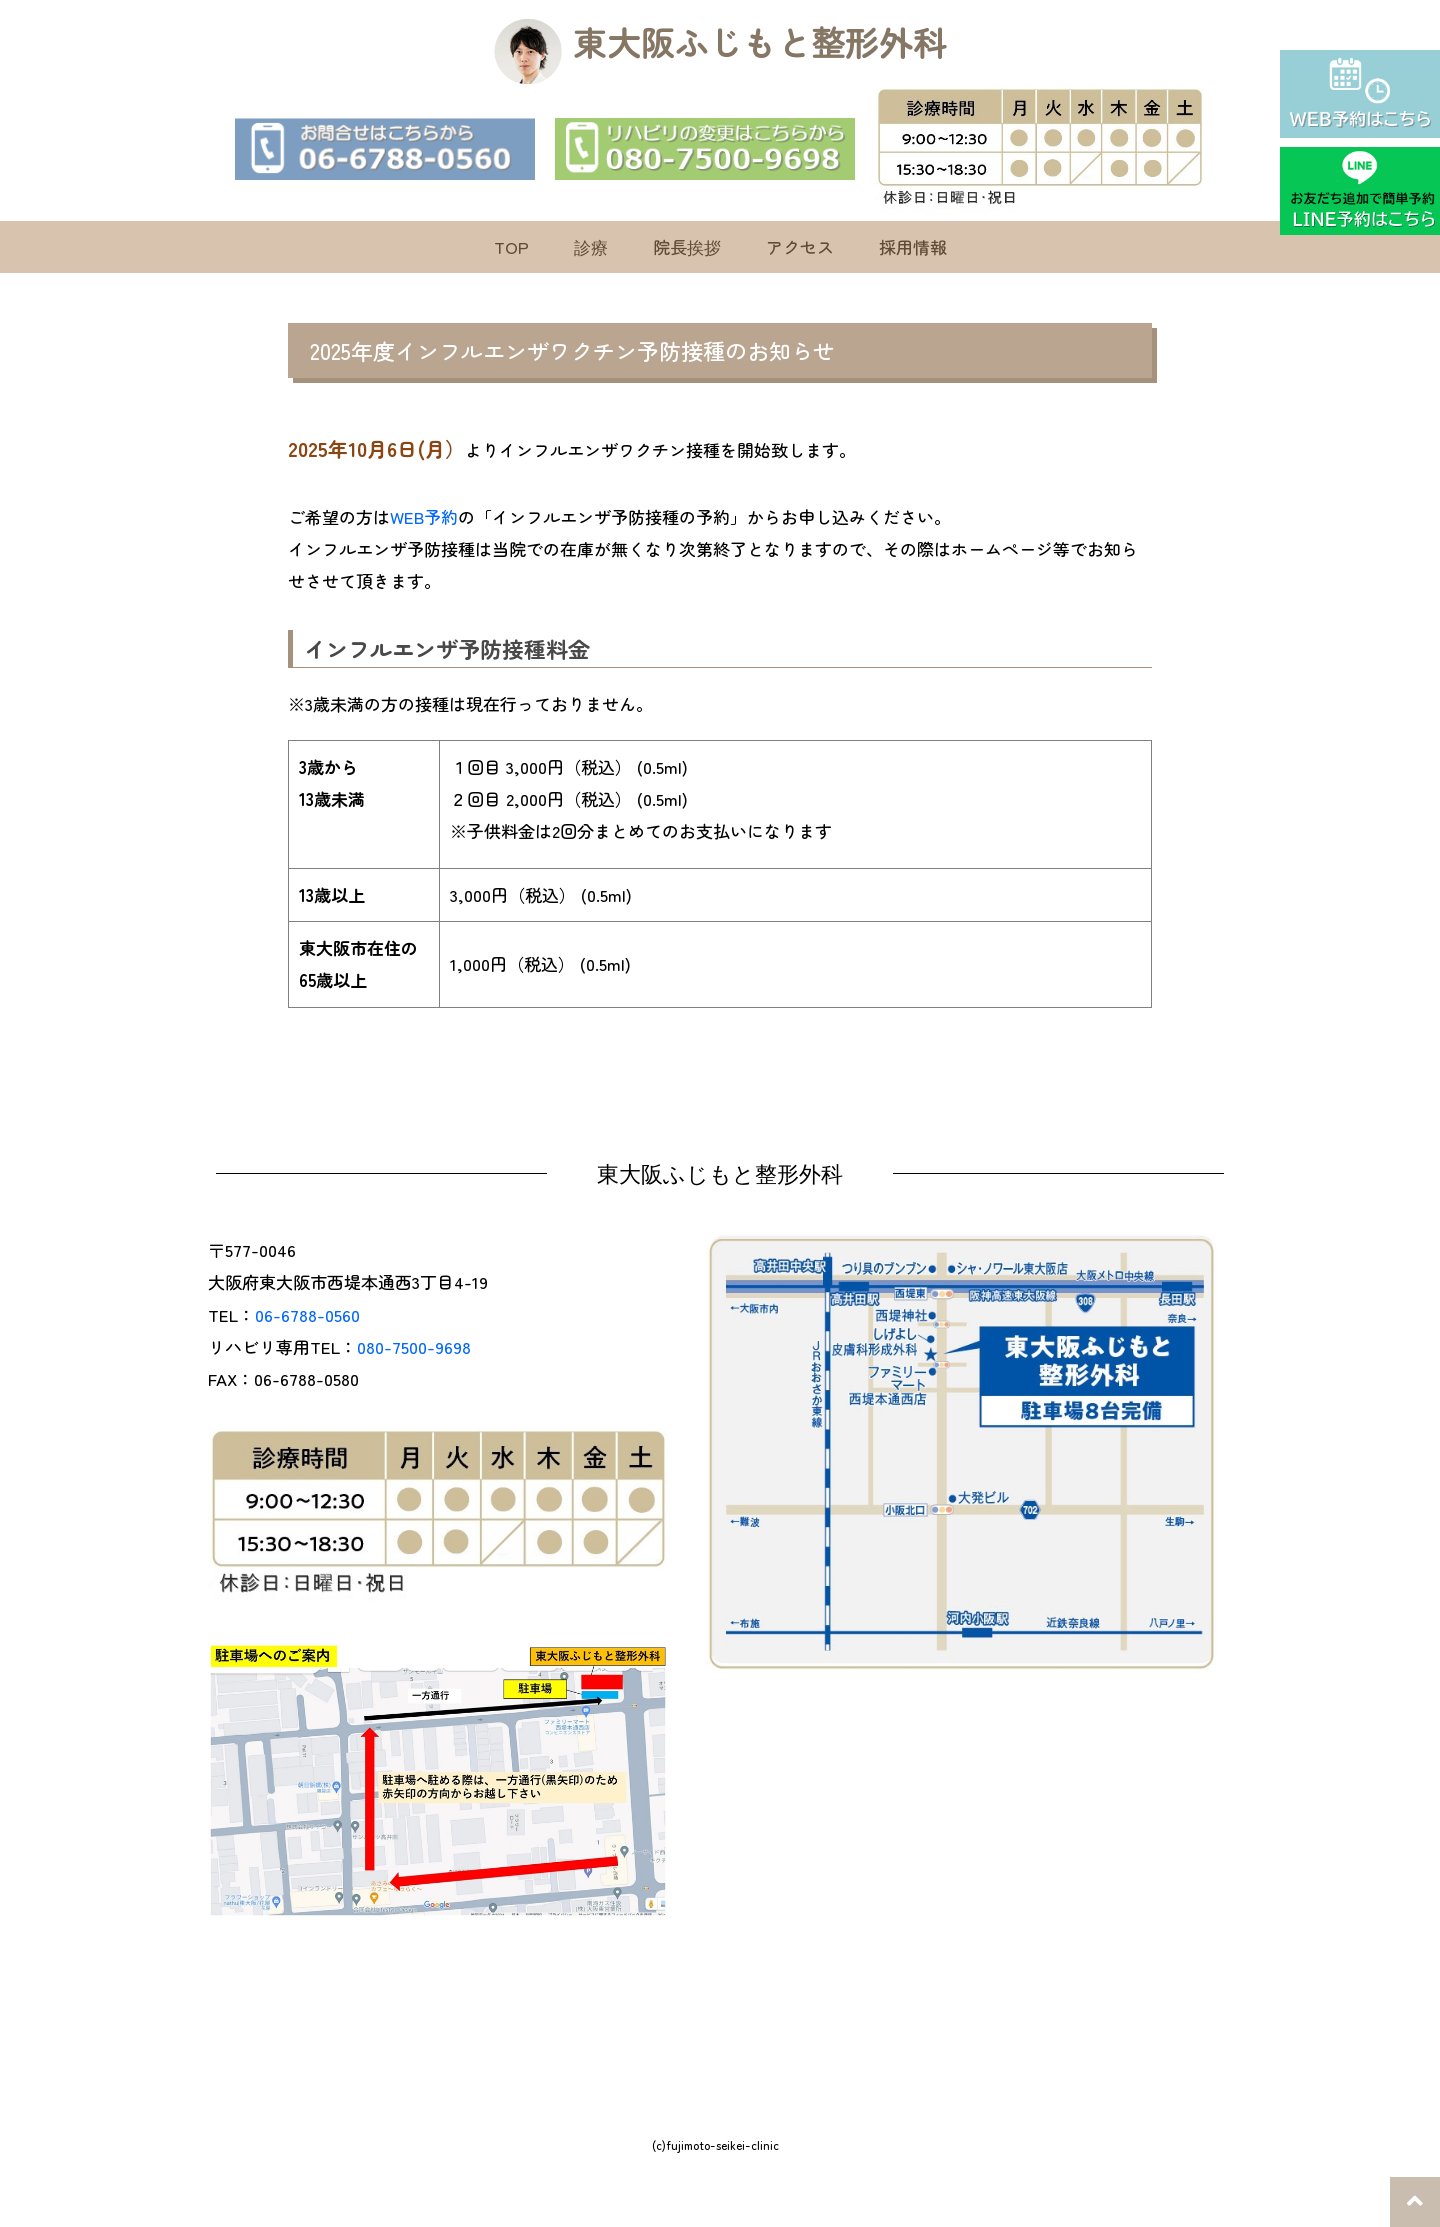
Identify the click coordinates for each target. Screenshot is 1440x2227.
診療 (591, 246)
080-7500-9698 (414, 1346)
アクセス (800, 246)
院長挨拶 (687, 246)
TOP (511, 246)
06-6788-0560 (307, 1314)
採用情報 (913, 246)
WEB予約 (424, 516)
